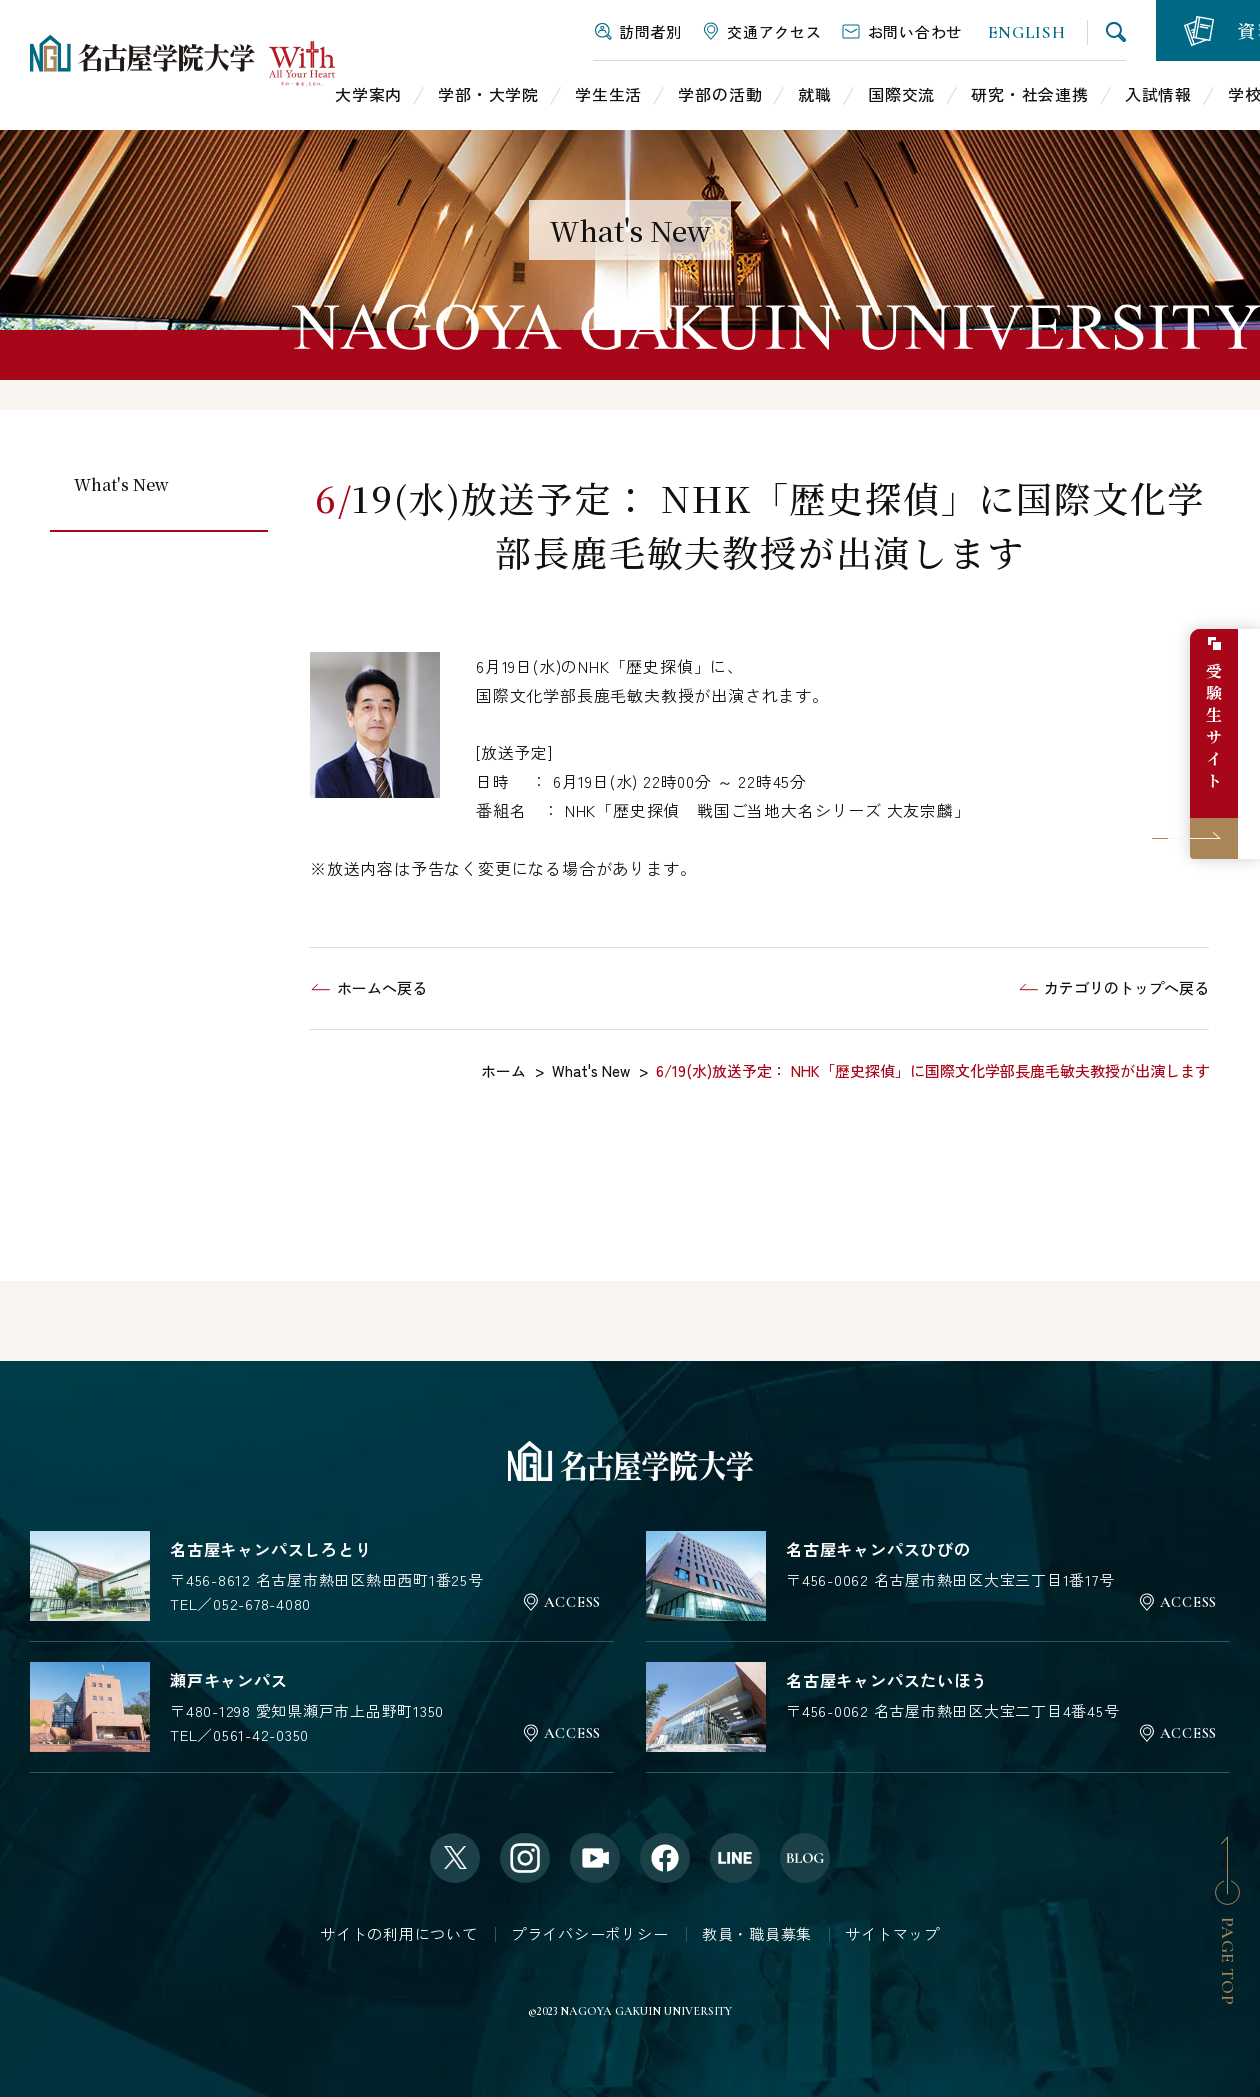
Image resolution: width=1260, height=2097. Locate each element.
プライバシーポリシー (590, 1933)
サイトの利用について (399, 1933)
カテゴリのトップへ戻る (1126, 987)
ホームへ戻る (382, 987)
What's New (121, 484)
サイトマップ (892, 1933)
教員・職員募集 (757, 1933)
